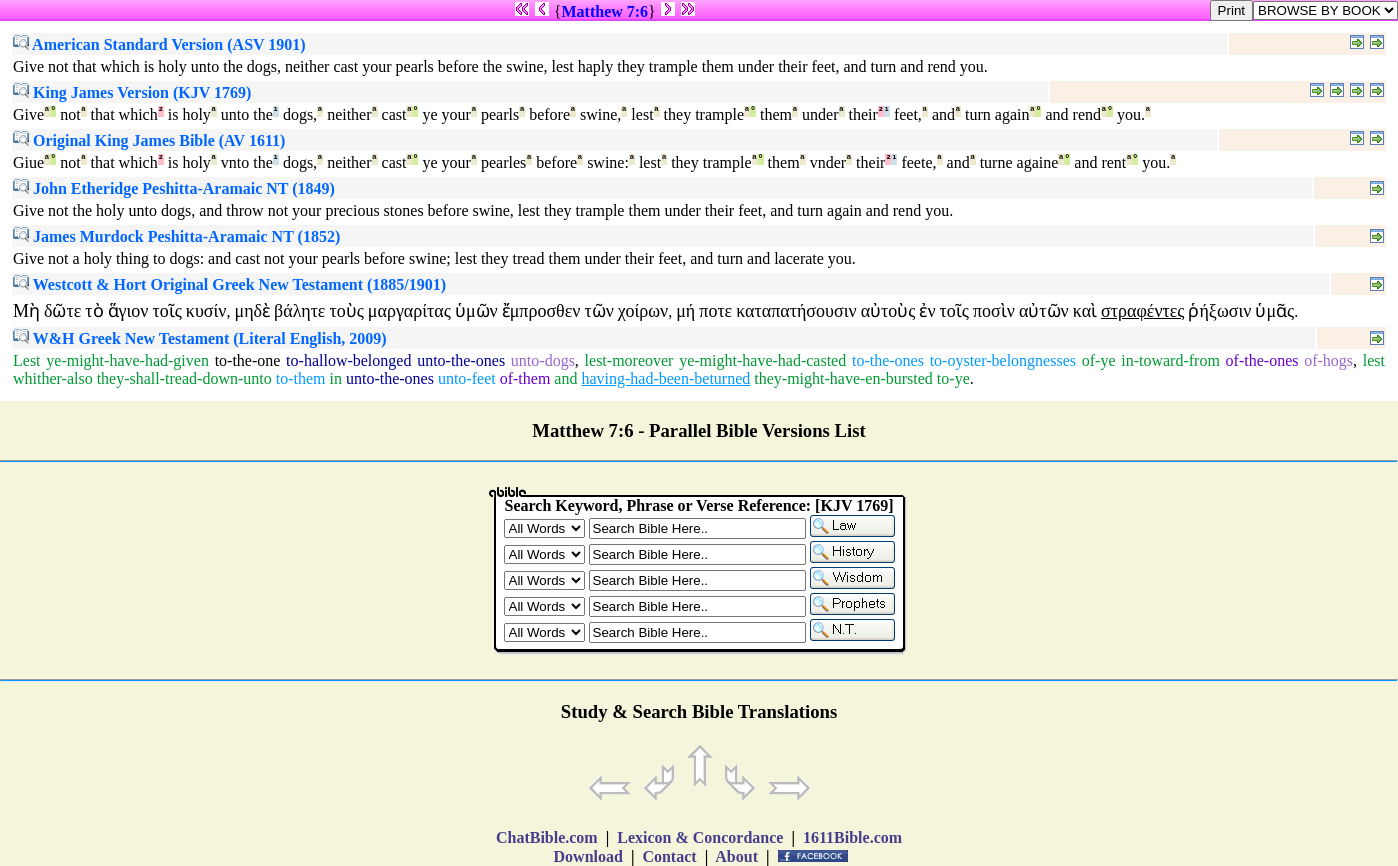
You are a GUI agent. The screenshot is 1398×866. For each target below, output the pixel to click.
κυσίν (206, 311)
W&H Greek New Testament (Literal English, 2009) (200, 338)
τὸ (94, 311)
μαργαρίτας (409, 311)
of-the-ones (1262, 360)
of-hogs (1328, 360)
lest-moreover (629, 360)
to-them (301, 378)
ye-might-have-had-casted (762, 360)
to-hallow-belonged (348, 360)
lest (1374, 360)
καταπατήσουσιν (796, 311)
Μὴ (26, 311)
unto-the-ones (461, 360)
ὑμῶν (476, 311)
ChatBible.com (547, 837)
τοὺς (346, 311)
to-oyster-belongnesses (1003, 360)
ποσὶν (994, 311)
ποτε (715, 311)
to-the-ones (888, 360)
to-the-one (248, 360)
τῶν (598, 311)
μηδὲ (253, 311)
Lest (27, 360)
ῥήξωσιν (1219, 311)
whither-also (53, 378)
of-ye (1099, 360)
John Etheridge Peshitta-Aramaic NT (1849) (174, 188)
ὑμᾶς (1274, 311)
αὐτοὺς (888, 311)
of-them (525, 378)
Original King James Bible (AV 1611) (149, 140)
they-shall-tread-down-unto (184, 378)
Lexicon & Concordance (700, 837)
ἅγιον (128, 311)
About (737, 856)
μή (685, 311)
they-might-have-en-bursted (843, 378)
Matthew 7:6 (604, 11)
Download (588, 856)
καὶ (1085, 311)
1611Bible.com (852, 837)
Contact (669, 856)
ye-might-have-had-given (127, 360)
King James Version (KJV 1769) (132, 92)
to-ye (953, 378)
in (335, 378)
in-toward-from (1170, 360)
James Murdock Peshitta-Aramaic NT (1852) (176, 236)
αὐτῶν (1044, 311)
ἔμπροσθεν (541, 311)
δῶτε (62, 311)
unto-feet (467, 378)
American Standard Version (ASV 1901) (159, 44)
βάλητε (299, 311)
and (565, 378)
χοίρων (643, 311)
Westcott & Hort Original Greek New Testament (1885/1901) (229, 284)
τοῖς (166, 311)
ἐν (927, 311)
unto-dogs (543, 360)
